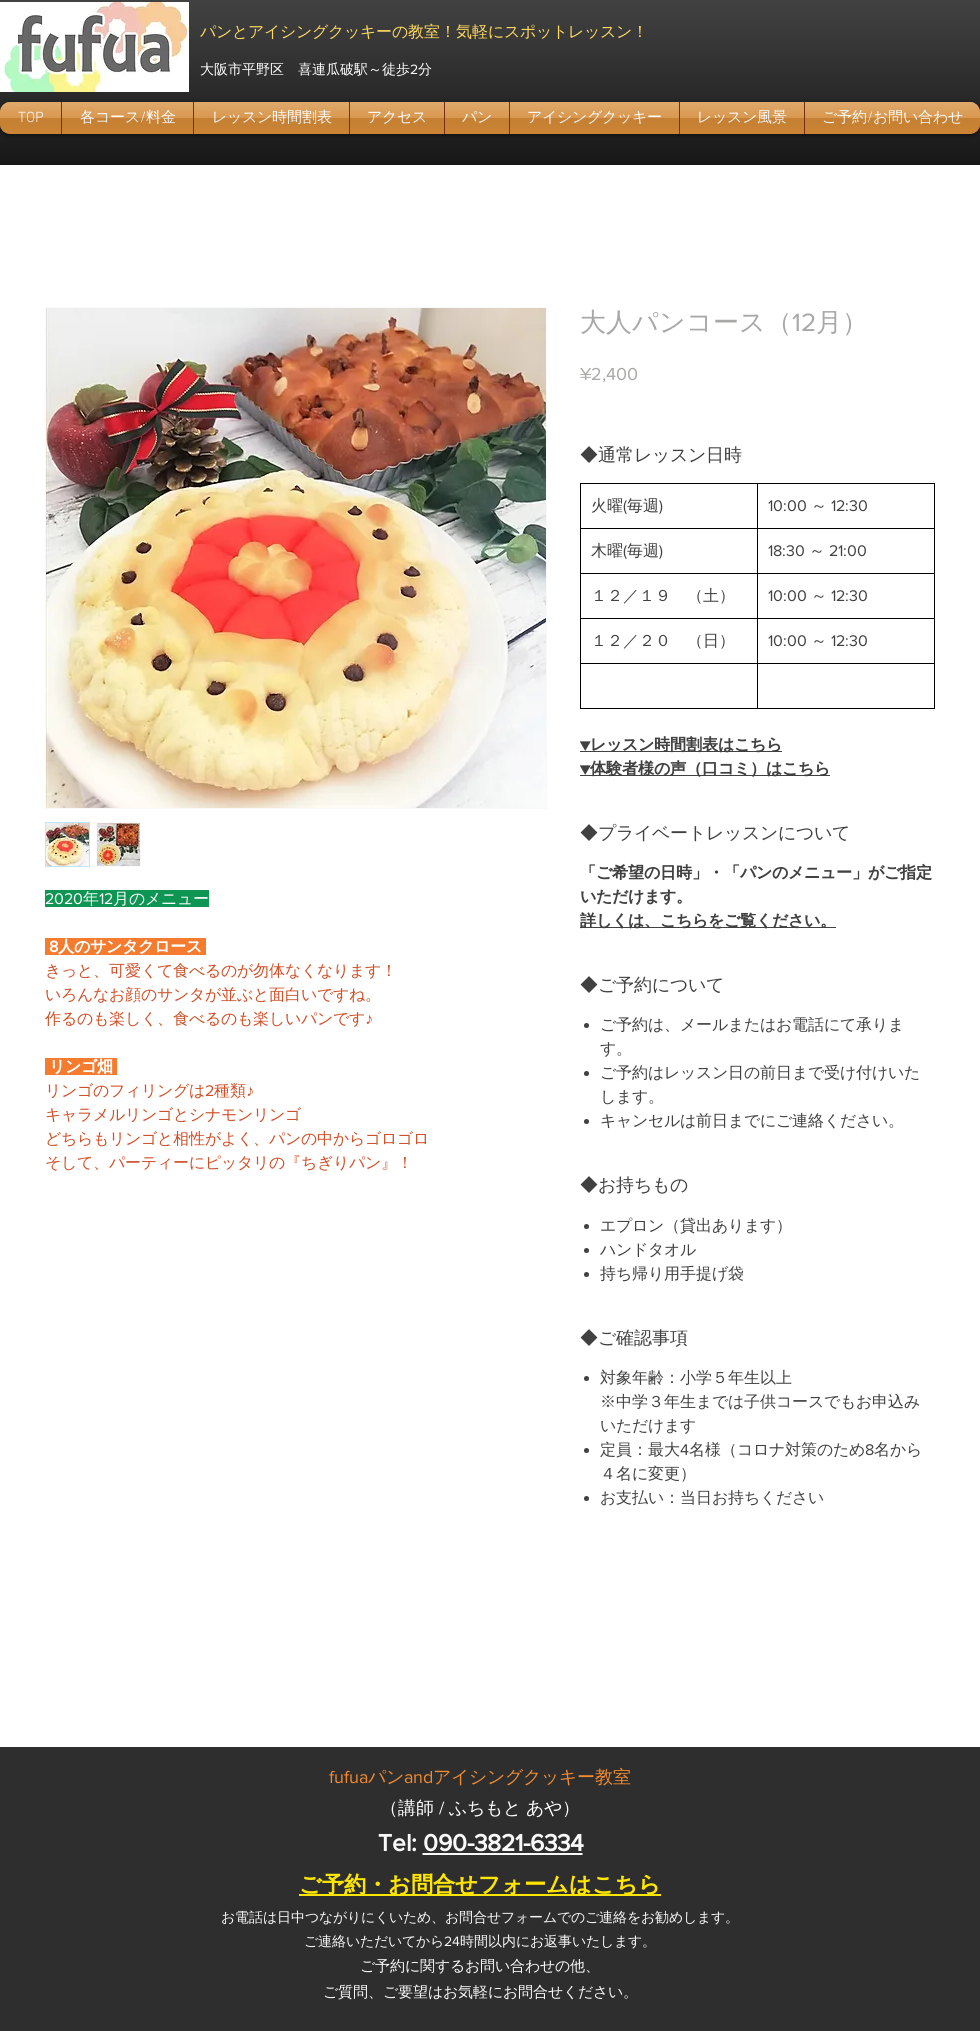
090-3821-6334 (503, 1842)
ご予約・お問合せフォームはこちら (480, 1884)
